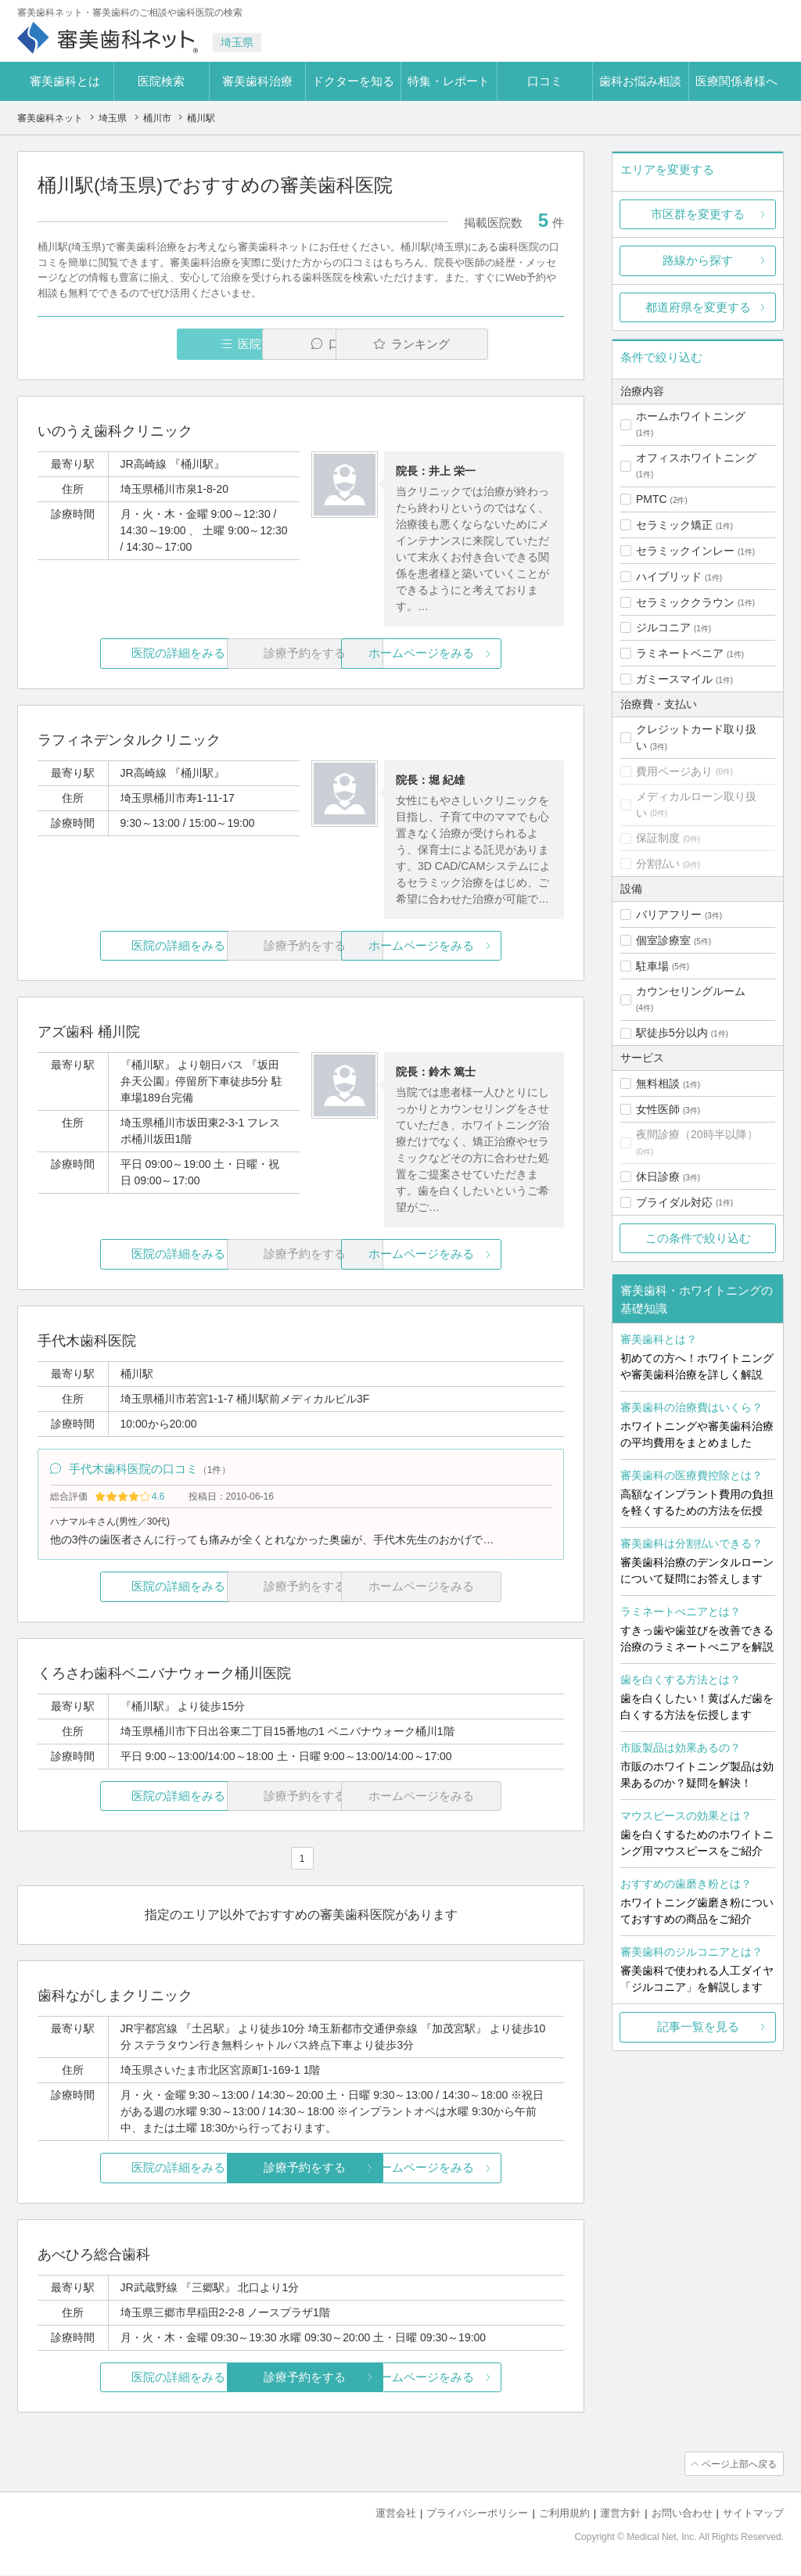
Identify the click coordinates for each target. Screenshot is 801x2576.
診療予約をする (301, 2168)
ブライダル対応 (674, 1202)
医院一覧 (145, 343)
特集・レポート (449, 81)
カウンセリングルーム (690, 991)
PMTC (651, 499)
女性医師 (658, 1109)
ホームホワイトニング (690, 416)
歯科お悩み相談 (640, 81)
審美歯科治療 (257, 81)
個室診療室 (663, 940)
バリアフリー (669, 914)
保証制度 (658, 838)
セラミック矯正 (674, 525)
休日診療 (658, 1176)
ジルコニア (663, 627)
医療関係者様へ (736, 81)
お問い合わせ (682, 2514)
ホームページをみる (477, 653)
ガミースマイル (674, 679)
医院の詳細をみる (125, 653)
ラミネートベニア (680, 653)
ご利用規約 (564, 2514)
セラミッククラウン (685, 602)
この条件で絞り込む (698, 1238)
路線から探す (698, 260)
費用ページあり (674, 771)
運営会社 (395, 2514)
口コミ (544, 81)
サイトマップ (753, 2514)
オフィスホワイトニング (696, 457)
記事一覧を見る (698, 2026)
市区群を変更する (698, 214)
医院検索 (161, 81)
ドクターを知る (353, 81)
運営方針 (620, 2514)
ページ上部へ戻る (739, 2464)
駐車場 (652, 966)
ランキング (473, 343)
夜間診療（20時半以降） (697, 1134)
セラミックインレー (685, 550)
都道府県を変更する (698, 307)
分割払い (658, 863)
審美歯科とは (65, 81)
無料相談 (658, 1083)
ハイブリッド (669, 576)
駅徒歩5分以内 (672, 1032)
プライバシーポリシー (477, 2514)
